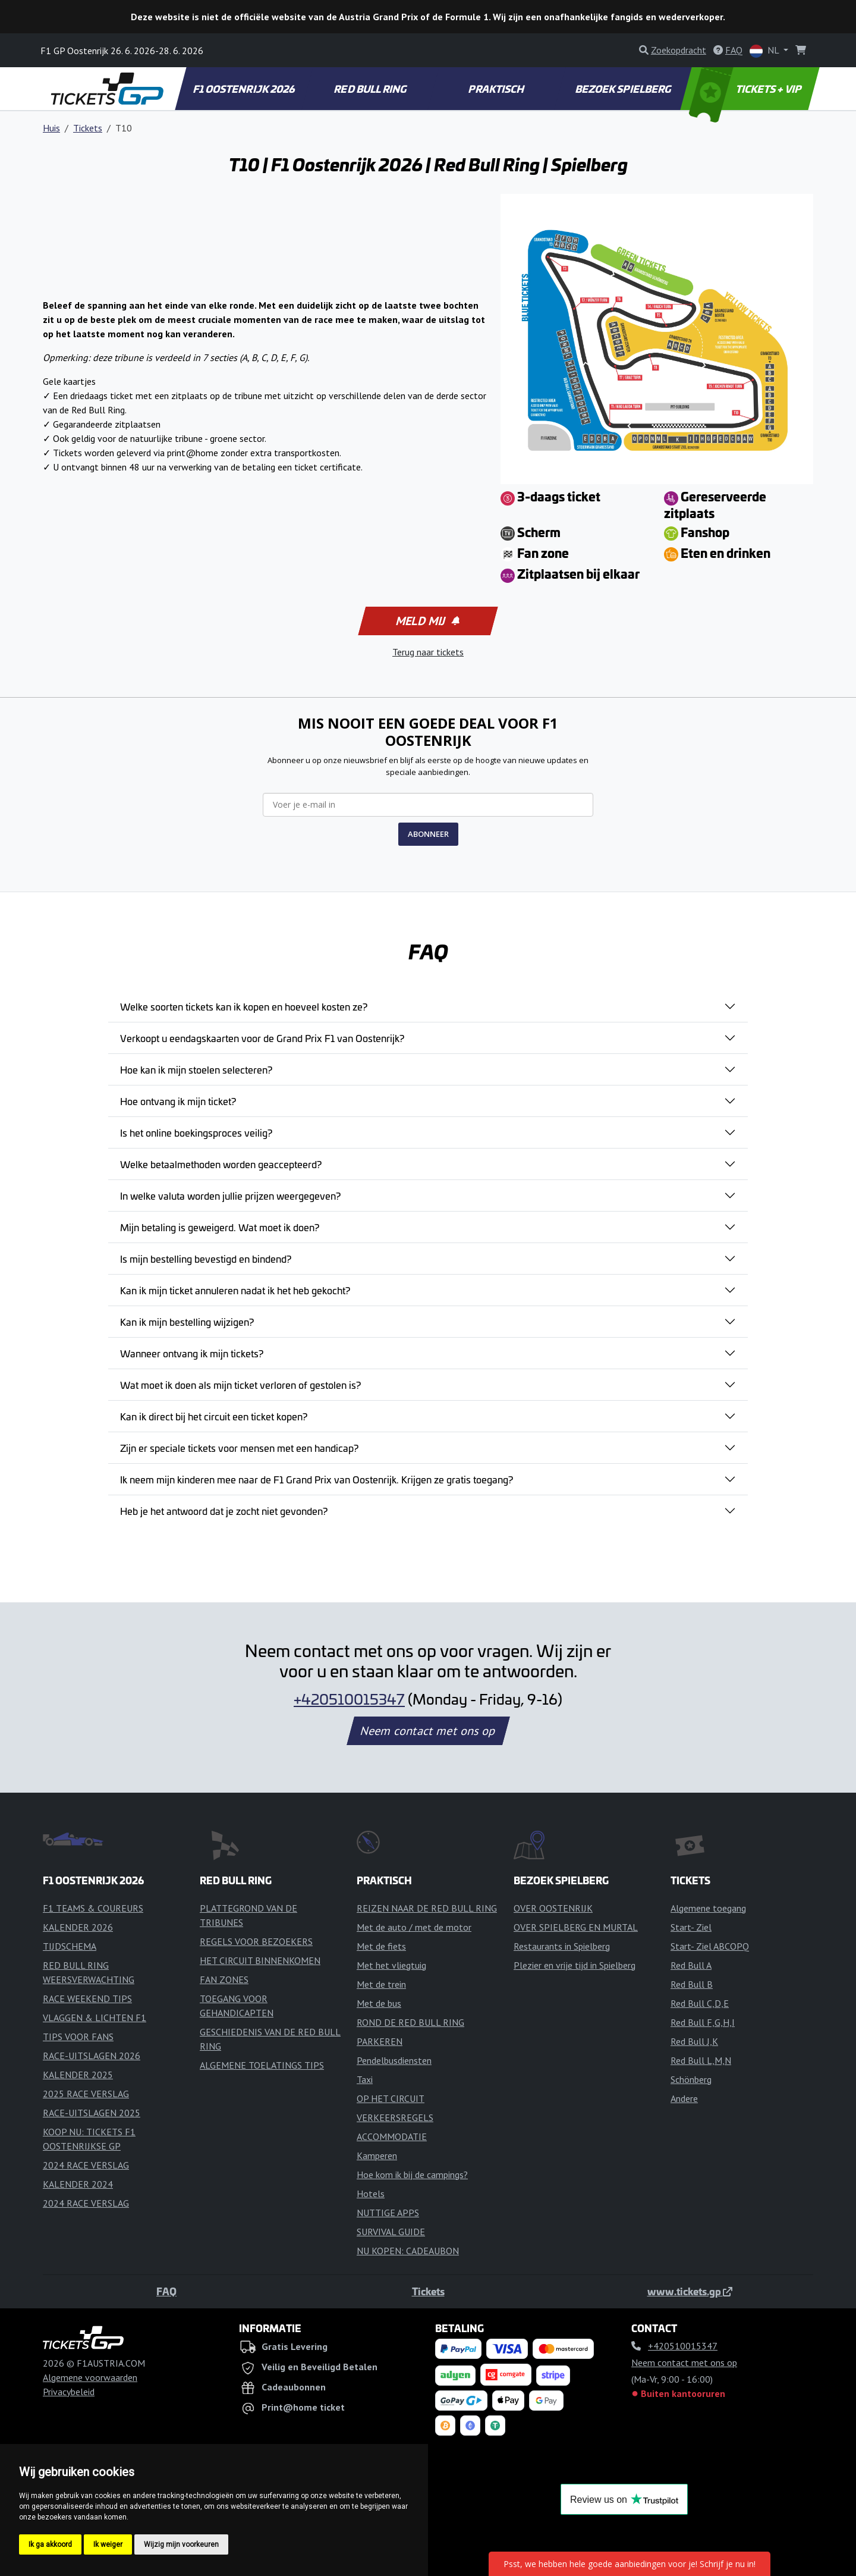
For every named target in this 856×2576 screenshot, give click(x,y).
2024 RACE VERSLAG (86, 2165)
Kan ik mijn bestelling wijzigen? (187, 1321)
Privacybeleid (69, 2392)
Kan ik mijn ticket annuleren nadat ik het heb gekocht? (235, 1290)
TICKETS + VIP (746, 88)
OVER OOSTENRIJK (553, 1908)
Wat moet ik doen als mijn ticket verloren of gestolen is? (240, 1384)
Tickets (87, 128)
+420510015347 (349, 1699)
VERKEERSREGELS (395, 2117)
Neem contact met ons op (428, 1731)
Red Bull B (692, 1984)
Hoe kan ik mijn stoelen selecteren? (196, 1069)
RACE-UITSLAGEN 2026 (91, 2056)
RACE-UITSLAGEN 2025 (91, 2113)
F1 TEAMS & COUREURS (93, 1908)
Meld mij (427, 621)
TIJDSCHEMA (69, 1946)
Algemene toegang (708, 1908)
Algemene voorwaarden (90, 2377)
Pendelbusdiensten (394, 2060)
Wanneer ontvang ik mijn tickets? (191, 1353)
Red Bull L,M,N (701, 2060)
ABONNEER (428, 834)
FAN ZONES (224, 1979)
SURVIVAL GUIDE (391, 2232)
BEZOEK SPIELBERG (624, 88)
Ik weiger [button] (107, 2544)
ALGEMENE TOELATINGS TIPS (262, 2065)
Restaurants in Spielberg (562, 1946)
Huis (51, 128)
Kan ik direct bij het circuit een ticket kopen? (213, 1416)
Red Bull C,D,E (700, 2003)
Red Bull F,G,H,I (703, 2022)
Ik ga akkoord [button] (50, 2544)
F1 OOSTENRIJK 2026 (244, 88)
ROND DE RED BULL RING (410, 2022)
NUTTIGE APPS (388, 2213)
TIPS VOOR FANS (78, 2036)
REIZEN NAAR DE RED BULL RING (427, 1908)
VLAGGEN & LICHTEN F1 (94, 2017)
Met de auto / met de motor (414, 1927)
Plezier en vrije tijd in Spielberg (574, 1965)
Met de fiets (381, 1946)
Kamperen (377, 2155)
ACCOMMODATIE (392, 2136)
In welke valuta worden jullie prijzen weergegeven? (230, 1195)
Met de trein (381, 1984)
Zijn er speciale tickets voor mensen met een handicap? (239, 1447)
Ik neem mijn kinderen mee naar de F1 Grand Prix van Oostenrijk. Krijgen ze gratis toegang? (316, 1479)
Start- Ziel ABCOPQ (710, 1946)
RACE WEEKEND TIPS (87, 1998)
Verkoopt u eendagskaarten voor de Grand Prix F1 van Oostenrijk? (262, 1037)
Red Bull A (691, 1965)
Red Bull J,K (694, 2041)
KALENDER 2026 (78, 1927)
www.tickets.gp (689, 2291)
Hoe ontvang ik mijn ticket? (178, 1100)
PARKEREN (379, 2041)
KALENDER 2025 (78, 2075)
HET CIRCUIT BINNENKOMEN (260, 1960)
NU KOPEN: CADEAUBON (408, 2251)
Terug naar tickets (428, 652)
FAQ (166, 2291)
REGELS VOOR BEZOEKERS (256, 1941)
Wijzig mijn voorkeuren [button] (181, 2544)
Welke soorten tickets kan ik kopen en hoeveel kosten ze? (243, 1006)
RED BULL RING (371, 88)
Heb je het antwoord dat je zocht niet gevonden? (224, 1510)
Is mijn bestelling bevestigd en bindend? (205, 1258)
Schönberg (691, 2079)
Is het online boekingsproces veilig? (196, 1132)
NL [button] (765, 51)
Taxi (365, 2079)
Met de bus (379, 2003)
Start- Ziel (691, 1927)
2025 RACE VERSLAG (86, 2094)
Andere (684, 2098)
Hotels (371, 2194)
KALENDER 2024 (78, 2184)
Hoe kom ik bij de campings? (412, 2174)
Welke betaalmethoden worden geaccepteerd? (221, 1164)
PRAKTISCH (497, 88)
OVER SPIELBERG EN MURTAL (576, 1927)
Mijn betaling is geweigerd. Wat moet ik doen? (219, 1227)
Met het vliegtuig (391, 1965)
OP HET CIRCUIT (390, 2098)
